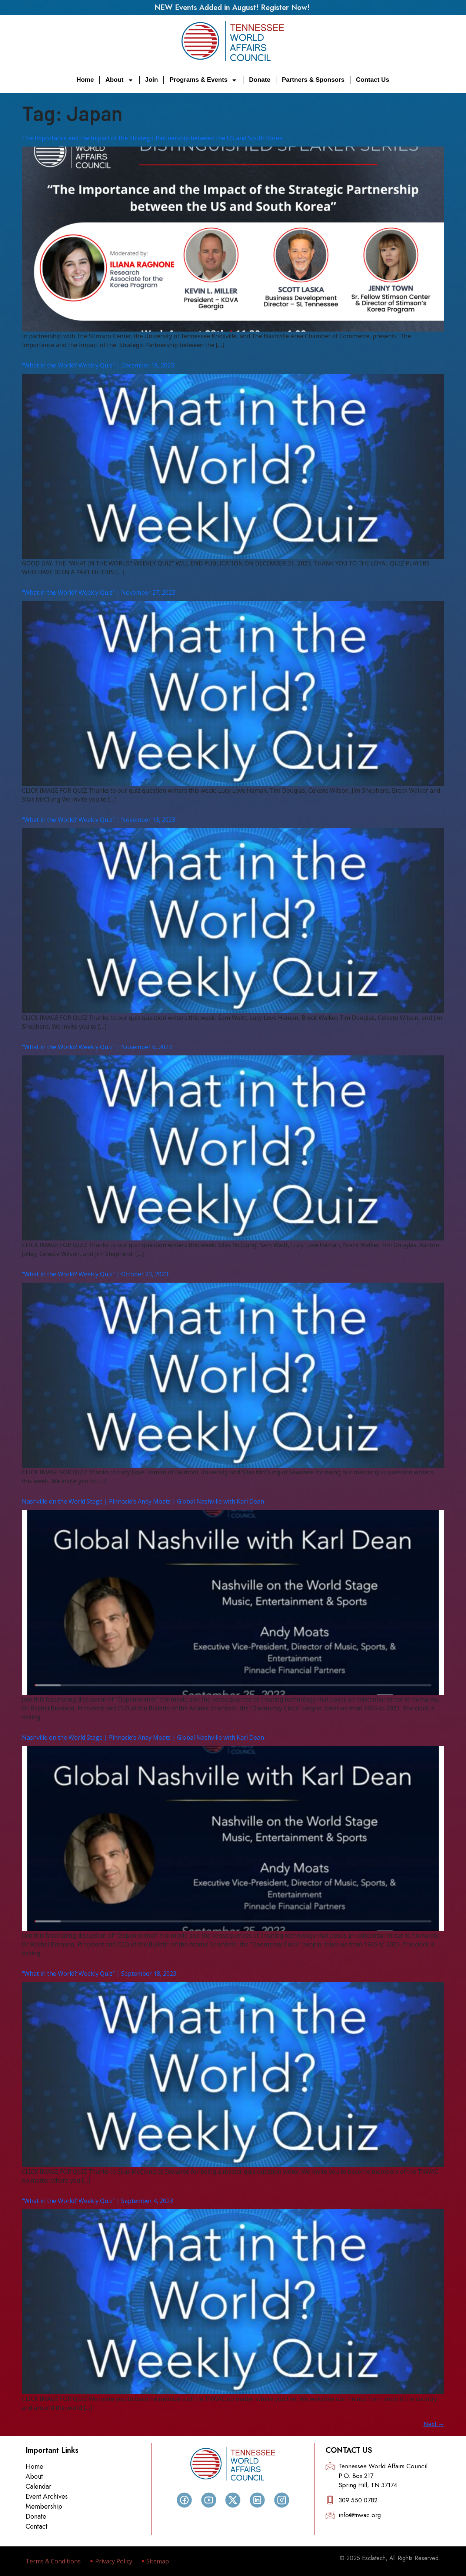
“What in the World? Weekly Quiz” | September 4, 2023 (97, 2201)
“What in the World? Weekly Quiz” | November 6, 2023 (97, 1047)
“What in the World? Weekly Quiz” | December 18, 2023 (98, 365)
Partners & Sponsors (313, 79)
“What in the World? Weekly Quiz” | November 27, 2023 (98, 592)
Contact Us (372, 79)
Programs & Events (203, 80)
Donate (259, 79)
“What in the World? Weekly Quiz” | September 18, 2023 (99, 1973)
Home (85, 79)
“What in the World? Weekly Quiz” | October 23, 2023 (95, 1274)
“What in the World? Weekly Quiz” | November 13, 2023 (98, 820)
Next (433, 2424)
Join (151, 79)
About (119, 80)
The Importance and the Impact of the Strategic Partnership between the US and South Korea (152, 138)
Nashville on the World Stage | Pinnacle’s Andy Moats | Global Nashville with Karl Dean (143, 1501)
